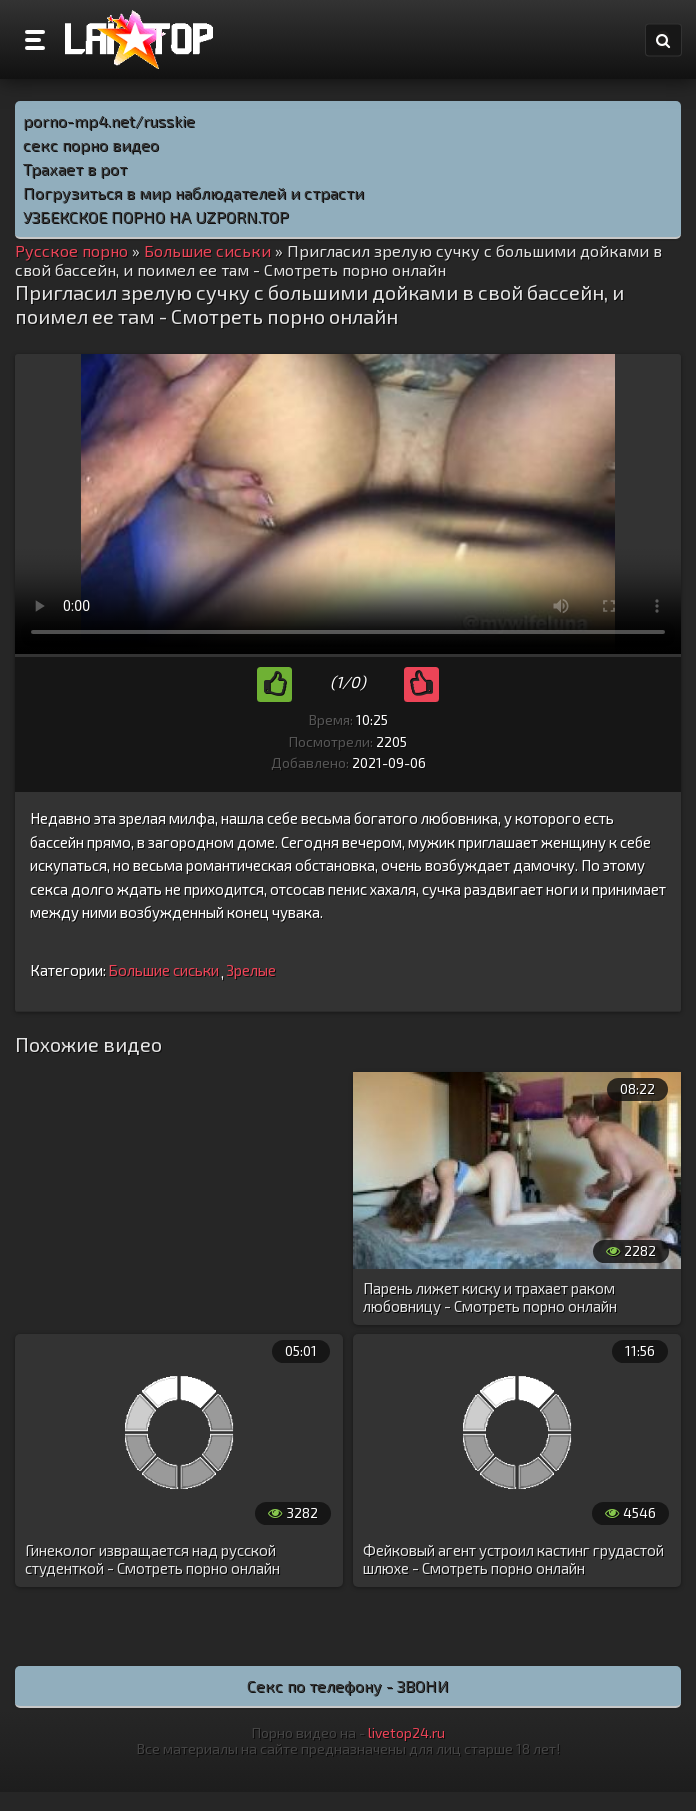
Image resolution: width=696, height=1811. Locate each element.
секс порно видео (91, 144)
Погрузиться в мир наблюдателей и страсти (193, 192)
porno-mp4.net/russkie (109, 120)
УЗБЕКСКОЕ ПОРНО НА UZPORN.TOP (156, 216)
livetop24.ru (406, 1732)
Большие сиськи (163, 970)
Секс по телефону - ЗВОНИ (348, 1685)
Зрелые (251, 970)
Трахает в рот (75, 168)
